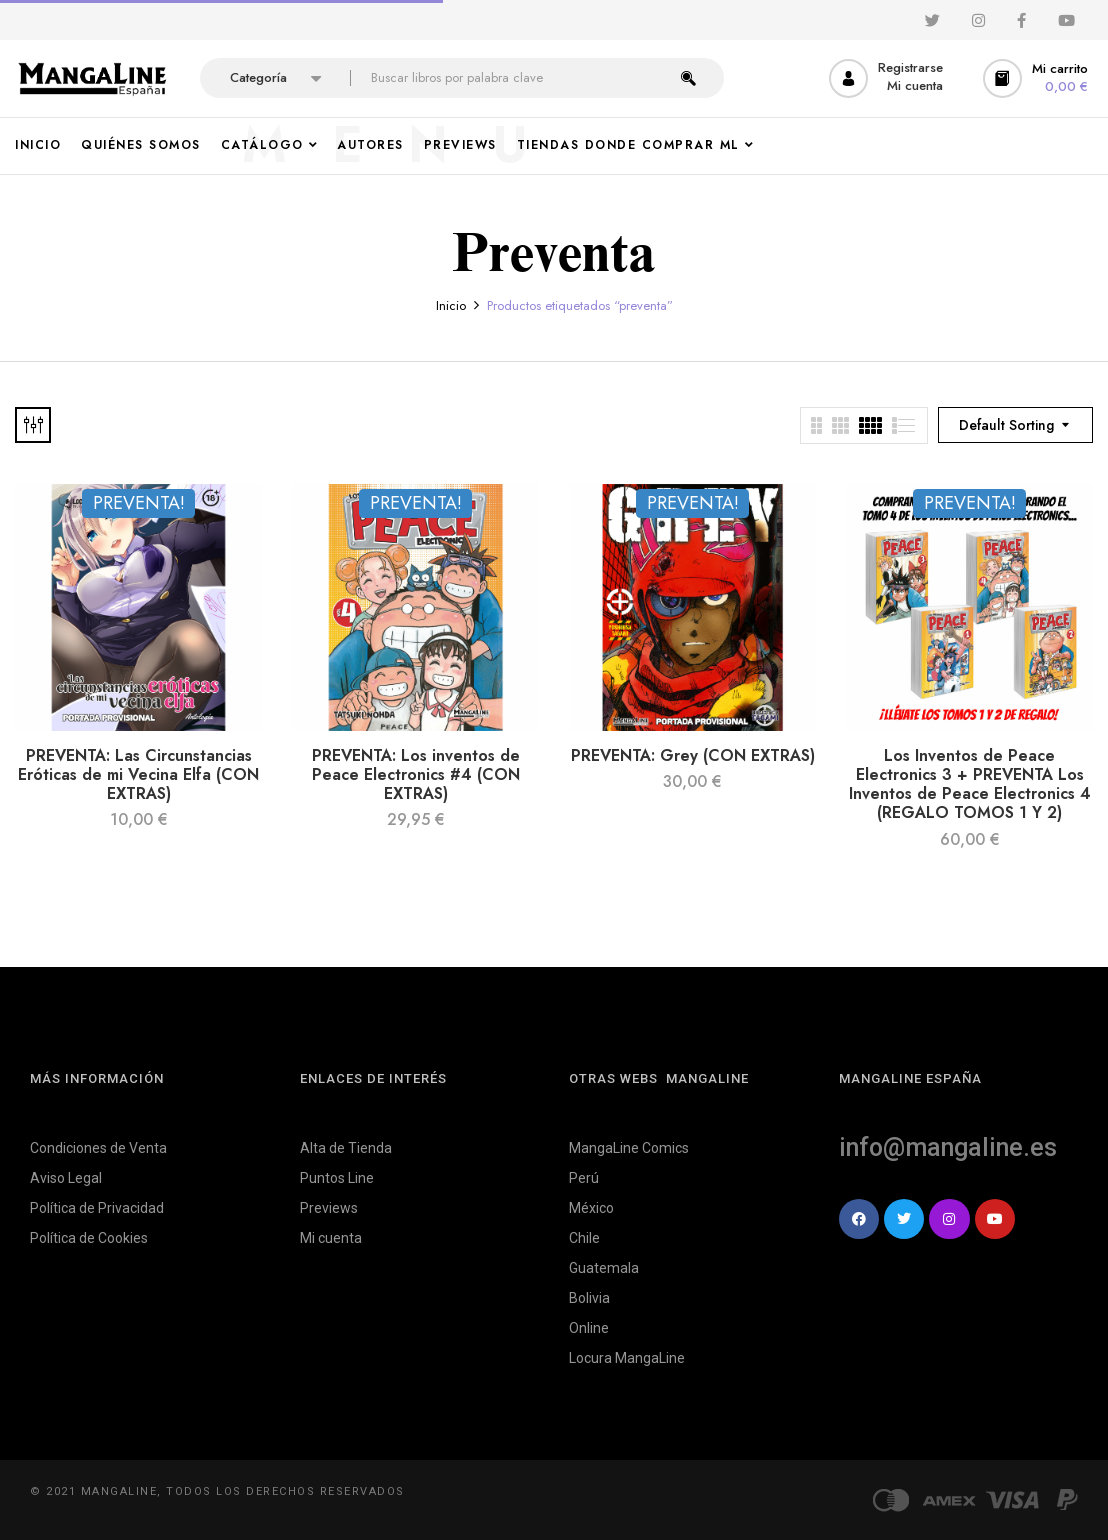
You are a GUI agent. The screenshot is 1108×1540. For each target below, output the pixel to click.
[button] (1038, 78)
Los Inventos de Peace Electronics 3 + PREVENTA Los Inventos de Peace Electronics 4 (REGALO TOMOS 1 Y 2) (970, 784)
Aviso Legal (66, 1178)
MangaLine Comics (629, 1148)
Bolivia (589, 1298)
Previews (329, 1208)
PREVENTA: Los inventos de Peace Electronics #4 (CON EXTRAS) (416, 774)
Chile (584, 1238)
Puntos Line (337, 1178)
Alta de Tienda (346, 1148)
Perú (584, 1178)
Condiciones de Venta (98, 1148)
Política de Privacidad (97, 1208)
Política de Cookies (89, 1238)
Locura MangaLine (627, 1358)
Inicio (451, 305)
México (591, 1208)
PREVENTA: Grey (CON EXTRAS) (693, 755)
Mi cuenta (331, 1238)
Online (589, 1328)
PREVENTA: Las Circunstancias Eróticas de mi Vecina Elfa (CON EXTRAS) (138, 774)
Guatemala (604, 1268)
